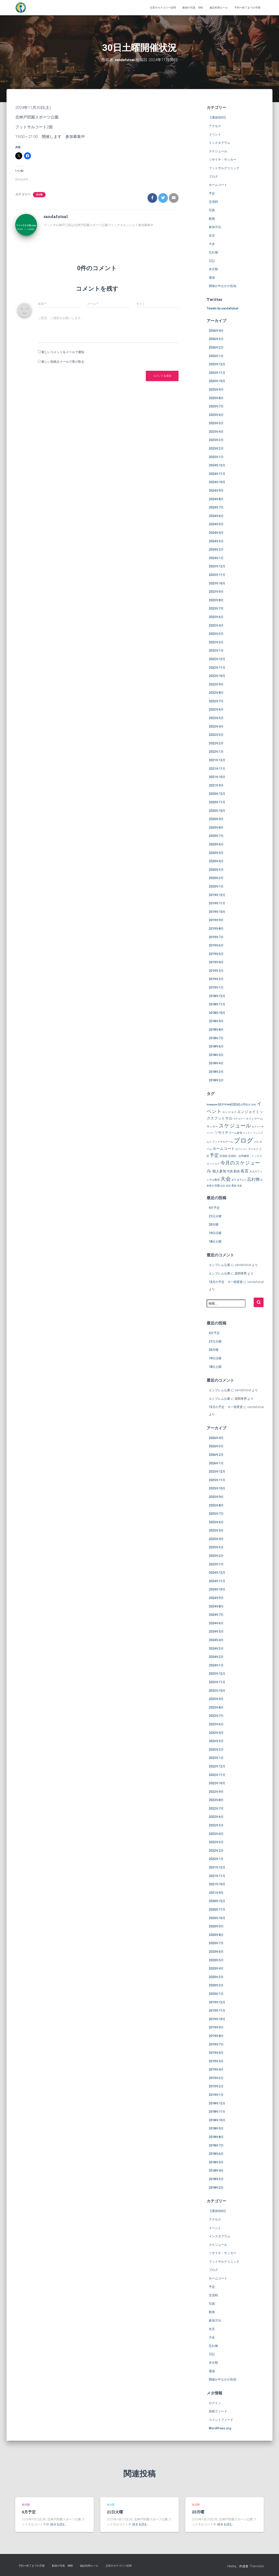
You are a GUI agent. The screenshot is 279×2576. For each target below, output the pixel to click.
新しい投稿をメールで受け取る (62, 361)
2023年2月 (216, 642)
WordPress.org (220, 2428)
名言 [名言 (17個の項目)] (244, 1170)
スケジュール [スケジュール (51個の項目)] (235, 1125)
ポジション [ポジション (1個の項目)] (241, 1149)
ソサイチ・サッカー (222, 159)
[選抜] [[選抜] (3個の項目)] (236, 1104)
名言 (212, 235)
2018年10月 (217, 1012)
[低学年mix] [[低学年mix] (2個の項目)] (225, 1104)
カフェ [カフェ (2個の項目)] (250, 1118)
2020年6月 (216, 844)
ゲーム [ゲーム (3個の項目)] (258, 1118)
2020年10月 (217, 810)
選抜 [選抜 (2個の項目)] (233, 1185)
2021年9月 (216, 785)
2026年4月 (216, 330)
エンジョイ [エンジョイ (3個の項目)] (229, 1112)
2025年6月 (216, 414)
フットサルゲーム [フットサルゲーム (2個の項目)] (222, 1141)
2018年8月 (216, 1029)
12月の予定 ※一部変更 (226, 1281)
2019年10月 (217, 911)
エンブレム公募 (219, 1265)
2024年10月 (217, 482)
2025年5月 (216, 423)
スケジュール (218, 151)
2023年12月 (217, 566)
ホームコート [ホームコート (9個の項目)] (224, 1148)
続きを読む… (59, 2524)
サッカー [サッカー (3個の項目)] (212, 1126)
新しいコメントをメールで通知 (62, 352)
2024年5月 (216, 524)
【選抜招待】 (218, 117)
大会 (212, 244)
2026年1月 (216, 355)
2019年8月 (216, 928)
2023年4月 (216, 625)
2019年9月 (216, 920)
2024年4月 (216, 532)
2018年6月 (216, 1046)
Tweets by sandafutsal (222, 308)
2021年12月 (217, 760)
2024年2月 (216, 549)
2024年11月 (217, 473)
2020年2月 (216, 878)
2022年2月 (216, 743)
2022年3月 (216, 735)
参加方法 (215, 227)
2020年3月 (216, 869)
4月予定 (214, 1207)
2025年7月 (216, 406)
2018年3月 (216, 1071)
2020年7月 (216, 836)
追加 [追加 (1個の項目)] (228, 1185)
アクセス (215, 126)
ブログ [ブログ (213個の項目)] (243, 1140)
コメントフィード (221, 2419)
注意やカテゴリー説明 (163, 7)
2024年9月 (216, 490)
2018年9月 (216, 1021)
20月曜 (213, 1224)
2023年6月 (216, 617)
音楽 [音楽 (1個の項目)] (239, 1185)
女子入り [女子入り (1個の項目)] (242, 1179)
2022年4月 (216, 726)
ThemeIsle (257, 2566)
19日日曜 (215, 1233)
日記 (212, 260)
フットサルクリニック (224, 168)
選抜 (212, 277)
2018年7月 (216, 1038)
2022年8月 (216, 692)
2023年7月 (216, 608)
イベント (215, 134)
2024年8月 (216, 499)
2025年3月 (216, 440)
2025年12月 (217, 364)
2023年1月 (216, 650)
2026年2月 (216, 347)
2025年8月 (216, 398)
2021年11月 (217, 768)
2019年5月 (216, 953)
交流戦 (213, 201)
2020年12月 (217, 793)
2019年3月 (216, 970)
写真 (212, 210)
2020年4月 (216, 861)
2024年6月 (216, 515)
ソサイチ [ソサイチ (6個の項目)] (221, 1132)
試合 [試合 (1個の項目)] (222, 1185)
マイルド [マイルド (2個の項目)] (253, 1149)
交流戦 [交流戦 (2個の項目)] (223, 1155)
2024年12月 (217, 465)
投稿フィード (218, 2411)
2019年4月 (216, 962)
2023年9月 (216, 591)
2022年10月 (217, 676)
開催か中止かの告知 (222, 286)
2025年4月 (216, 431)
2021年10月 (217, 777)
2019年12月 (217, 894)
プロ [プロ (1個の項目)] (256, 1141)
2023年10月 (217, 583)
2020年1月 (216, 886)
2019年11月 (217, 903)
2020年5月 (216, 852)
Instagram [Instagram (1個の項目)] (212, 1104)
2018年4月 (216, 1063)
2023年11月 (217, 575)
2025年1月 (216, 457)
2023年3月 (216, 633)
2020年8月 (216, 827)
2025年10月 (217, 381)
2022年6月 (216, 709)
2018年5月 (216, 1054)
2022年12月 (217, 659)
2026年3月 (216, 339)
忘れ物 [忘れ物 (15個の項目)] (253, 1179)
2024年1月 (216, 558)
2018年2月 (216, 1080)
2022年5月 (216, 718)
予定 (212, 193)
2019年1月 (216, 987)
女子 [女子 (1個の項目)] (233, 1179)
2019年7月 (216, 937)
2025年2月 (216, 448)
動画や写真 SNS (192, 7)
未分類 (39, 194)
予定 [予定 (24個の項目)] (214, 1155)
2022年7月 (216, 701)
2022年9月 (216, 684)
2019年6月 (216, 945)
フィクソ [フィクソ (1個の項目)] (247, 1133)
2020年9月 (216, 819)
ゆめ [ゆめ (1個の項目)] (253, 1104)
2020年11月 (217, 802)
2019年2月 (216, 979)
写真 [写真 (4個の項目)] (230, 1171)
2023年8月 (216, 600)
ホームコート (218, 185)
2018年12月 (217, 996)
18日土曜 (215, 1241)
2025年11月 (217, 372)
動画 (212, 218)
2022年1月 (216, 751)
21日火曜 (215, 1216)
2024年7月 (216, 507)
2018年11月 (217, 1004)
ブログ (213, 176)
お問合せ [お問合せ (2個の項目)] (245, 1104)
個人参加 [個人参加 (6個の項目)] (219, 1171)
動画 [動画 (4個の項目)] (237, 1171)
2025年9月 (216, 389)
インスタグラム (219, 142)
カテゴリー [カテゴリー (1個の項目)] (239, 1118)
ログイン (215, 2402)
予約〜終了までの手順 (247, 7)
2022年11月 (217, 667)
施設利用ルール (218, 7)
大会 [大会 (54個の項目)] (225, 1179)
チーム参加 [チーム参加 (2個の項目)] (235, 1132)
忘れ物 (213, 252)
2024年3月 (216, 541)
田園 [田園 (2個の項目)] (217, 1185)
